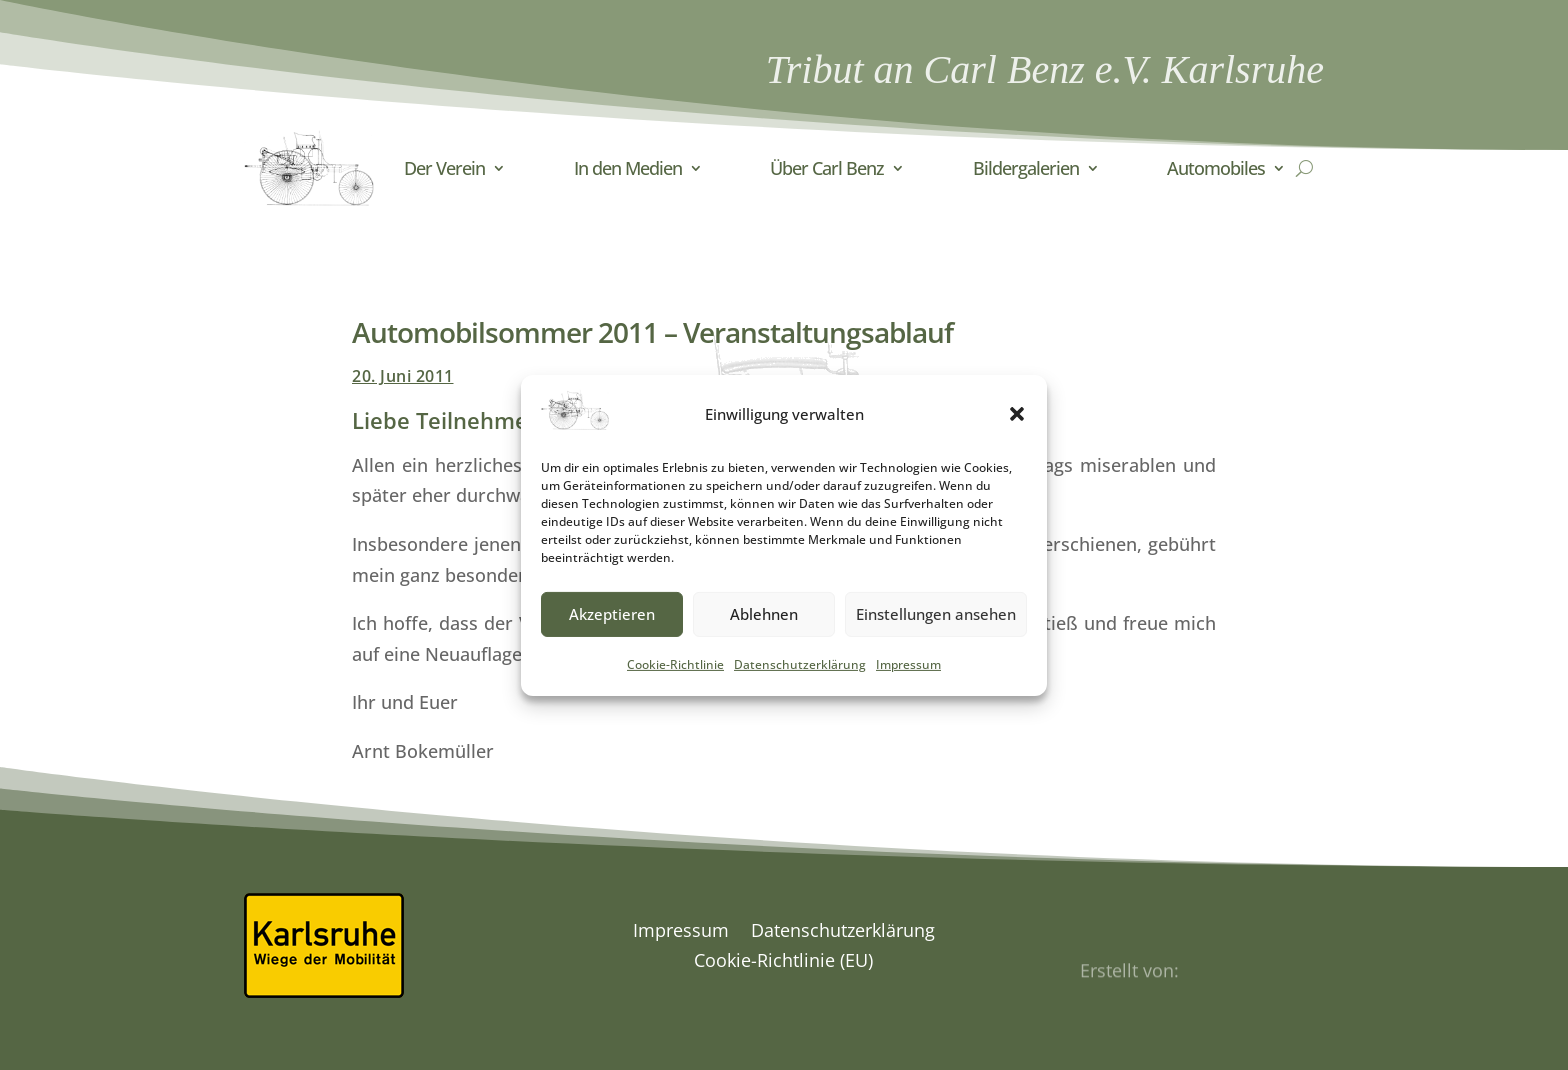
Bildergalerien (1026, 168)
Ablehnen (764, 628)
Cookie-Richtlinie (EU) (783, 962)
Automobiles (1216, 168)
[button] (1017, 428)
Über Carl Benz (827, 168)
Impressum (908, 678)
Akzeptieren (612, 628)
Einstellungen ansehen (936, 628)
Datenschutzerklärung (800, 678)
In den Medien (628, 168)
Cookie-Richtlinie (675, 678)
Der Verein (444, 168)
